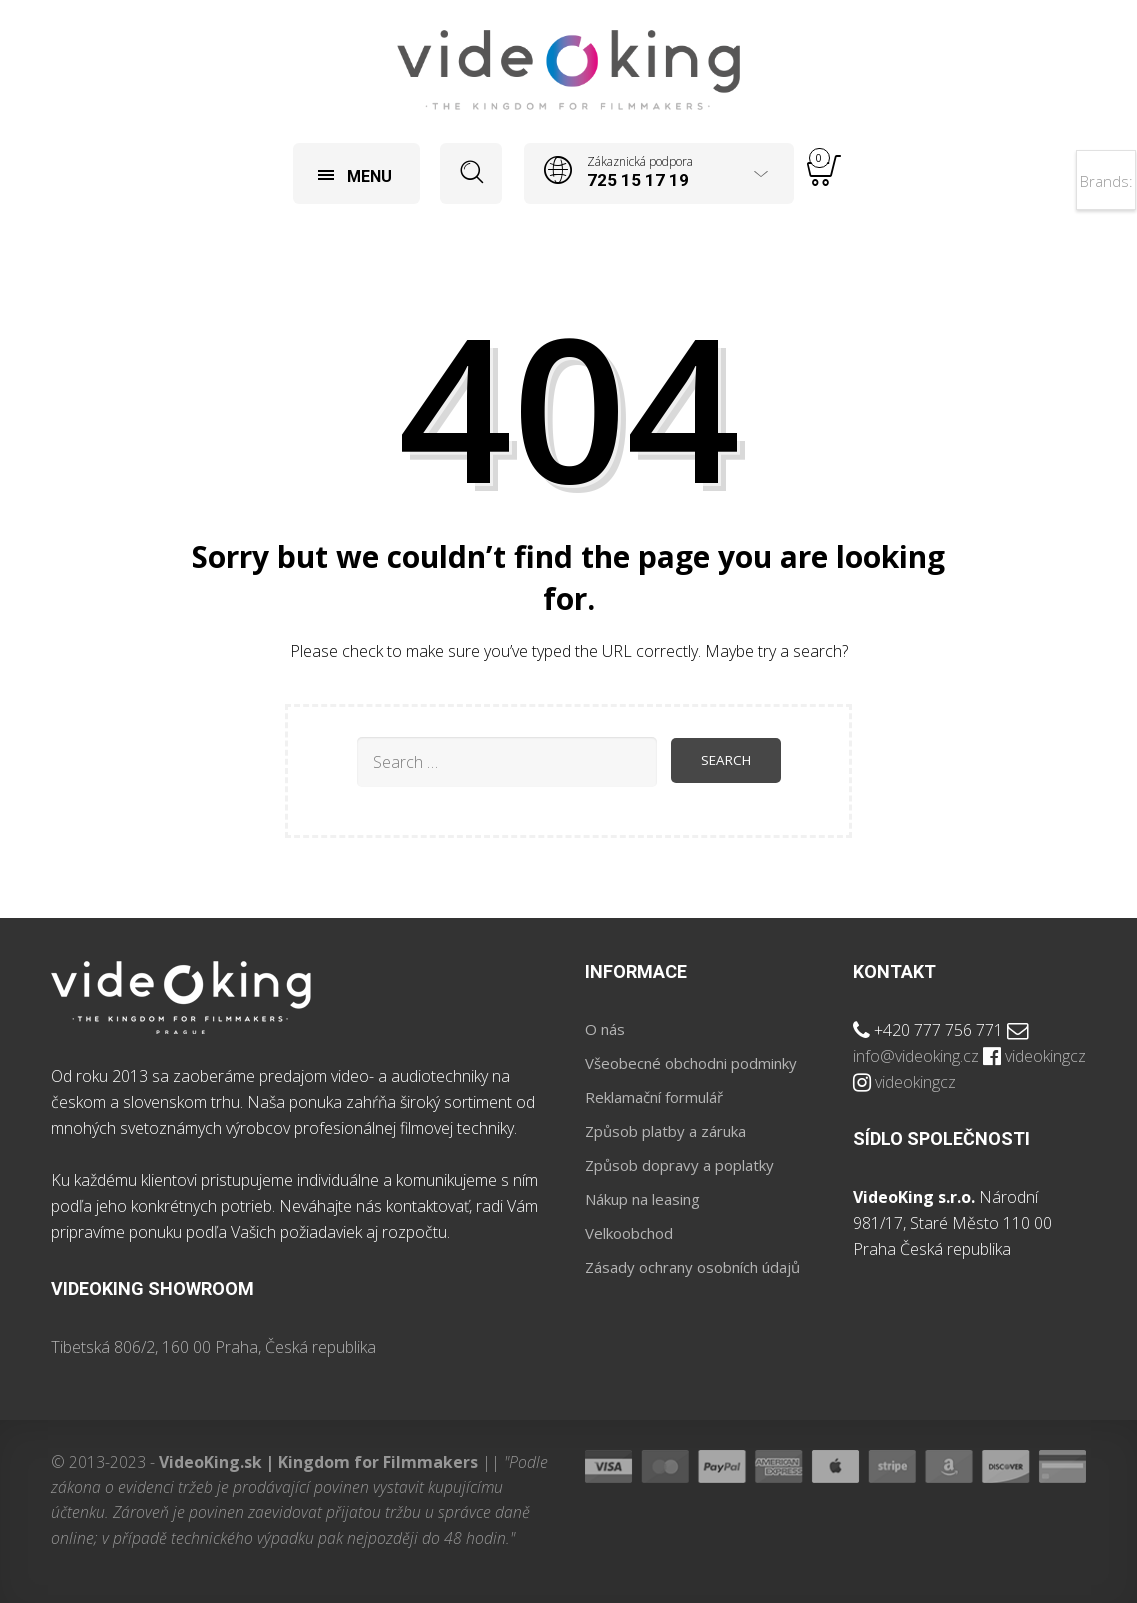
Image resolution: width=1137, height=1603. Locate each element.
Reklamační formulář (654, 1097)
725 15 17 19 (638, 180)
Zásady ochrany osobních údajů (692, 1267)
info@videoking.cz (916, 1056)
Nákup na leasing (642, 1199)
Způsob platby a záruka (665, 1131)
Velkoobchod (629, 1233)
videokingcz (1045, 1056)
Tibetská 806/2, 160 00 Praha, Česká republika (213, 1347)
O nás (605, 1029)
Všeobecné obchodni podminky (691, 1063)
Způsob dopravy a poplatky (679, 1165)
